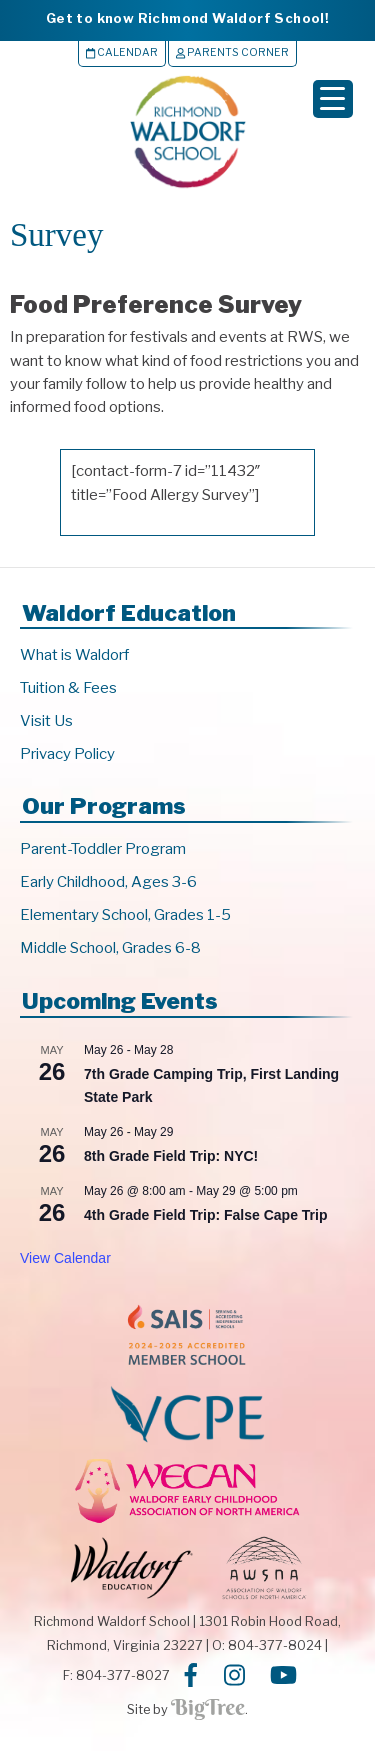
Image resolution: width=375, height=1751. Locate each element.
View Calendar (65, 1258)
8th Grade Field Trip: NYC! (171, 1156)
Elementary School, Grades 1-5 (125, 915)
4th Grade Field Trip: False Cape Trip (206, 1215)
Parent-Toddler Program (103, 849)
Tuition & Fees (68, 688)
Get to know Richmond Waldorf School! (187, 18)
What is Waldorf (74, 655)
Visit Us (46, 721)
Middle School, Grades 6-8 (110, 948)
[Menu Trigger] (333, 99)
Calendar (122, 52)
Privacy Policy (67, 754)
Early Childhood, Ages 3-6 (108, 882)
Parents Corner (232, 52)
